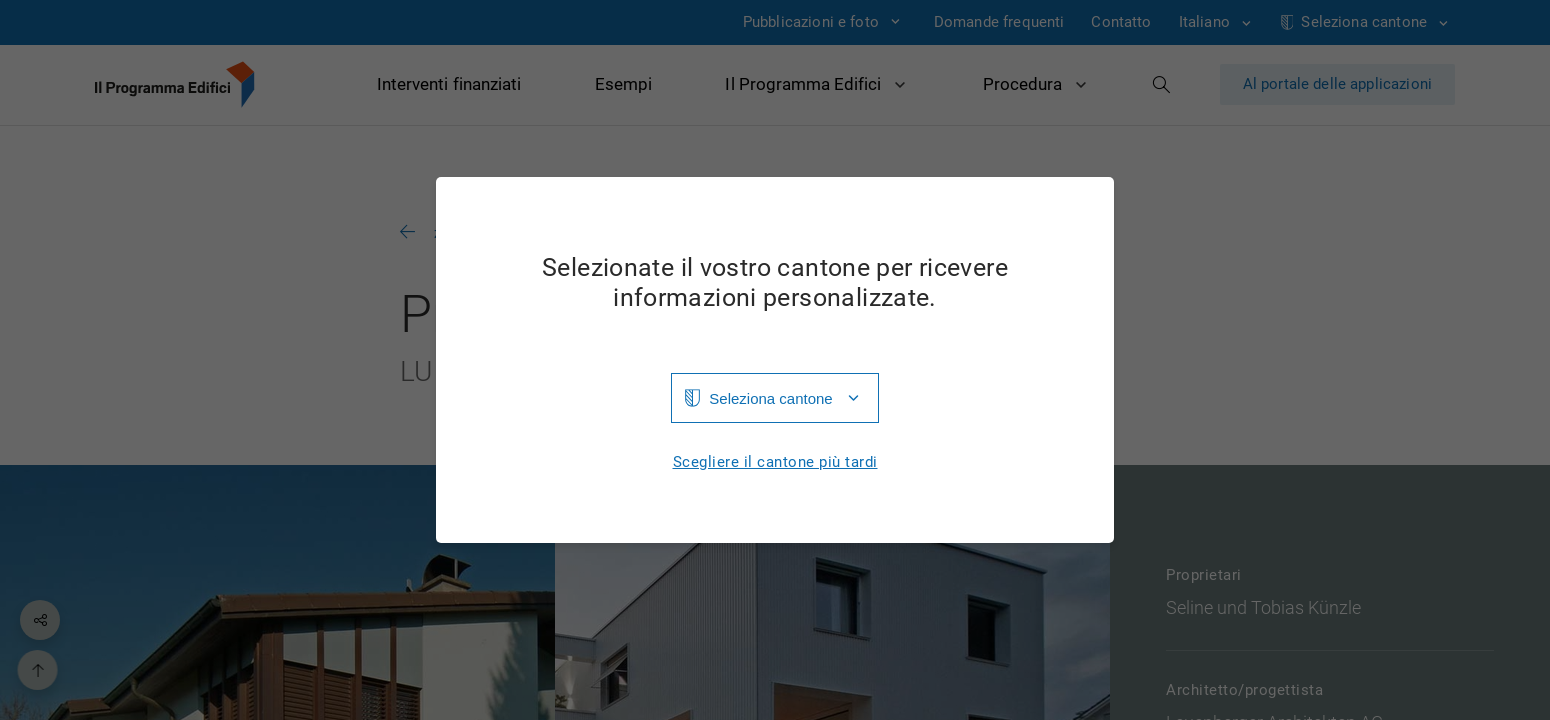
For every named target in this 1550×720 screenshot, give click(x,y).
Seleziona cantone (770, 398)
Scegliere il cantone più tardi (775, 462)
